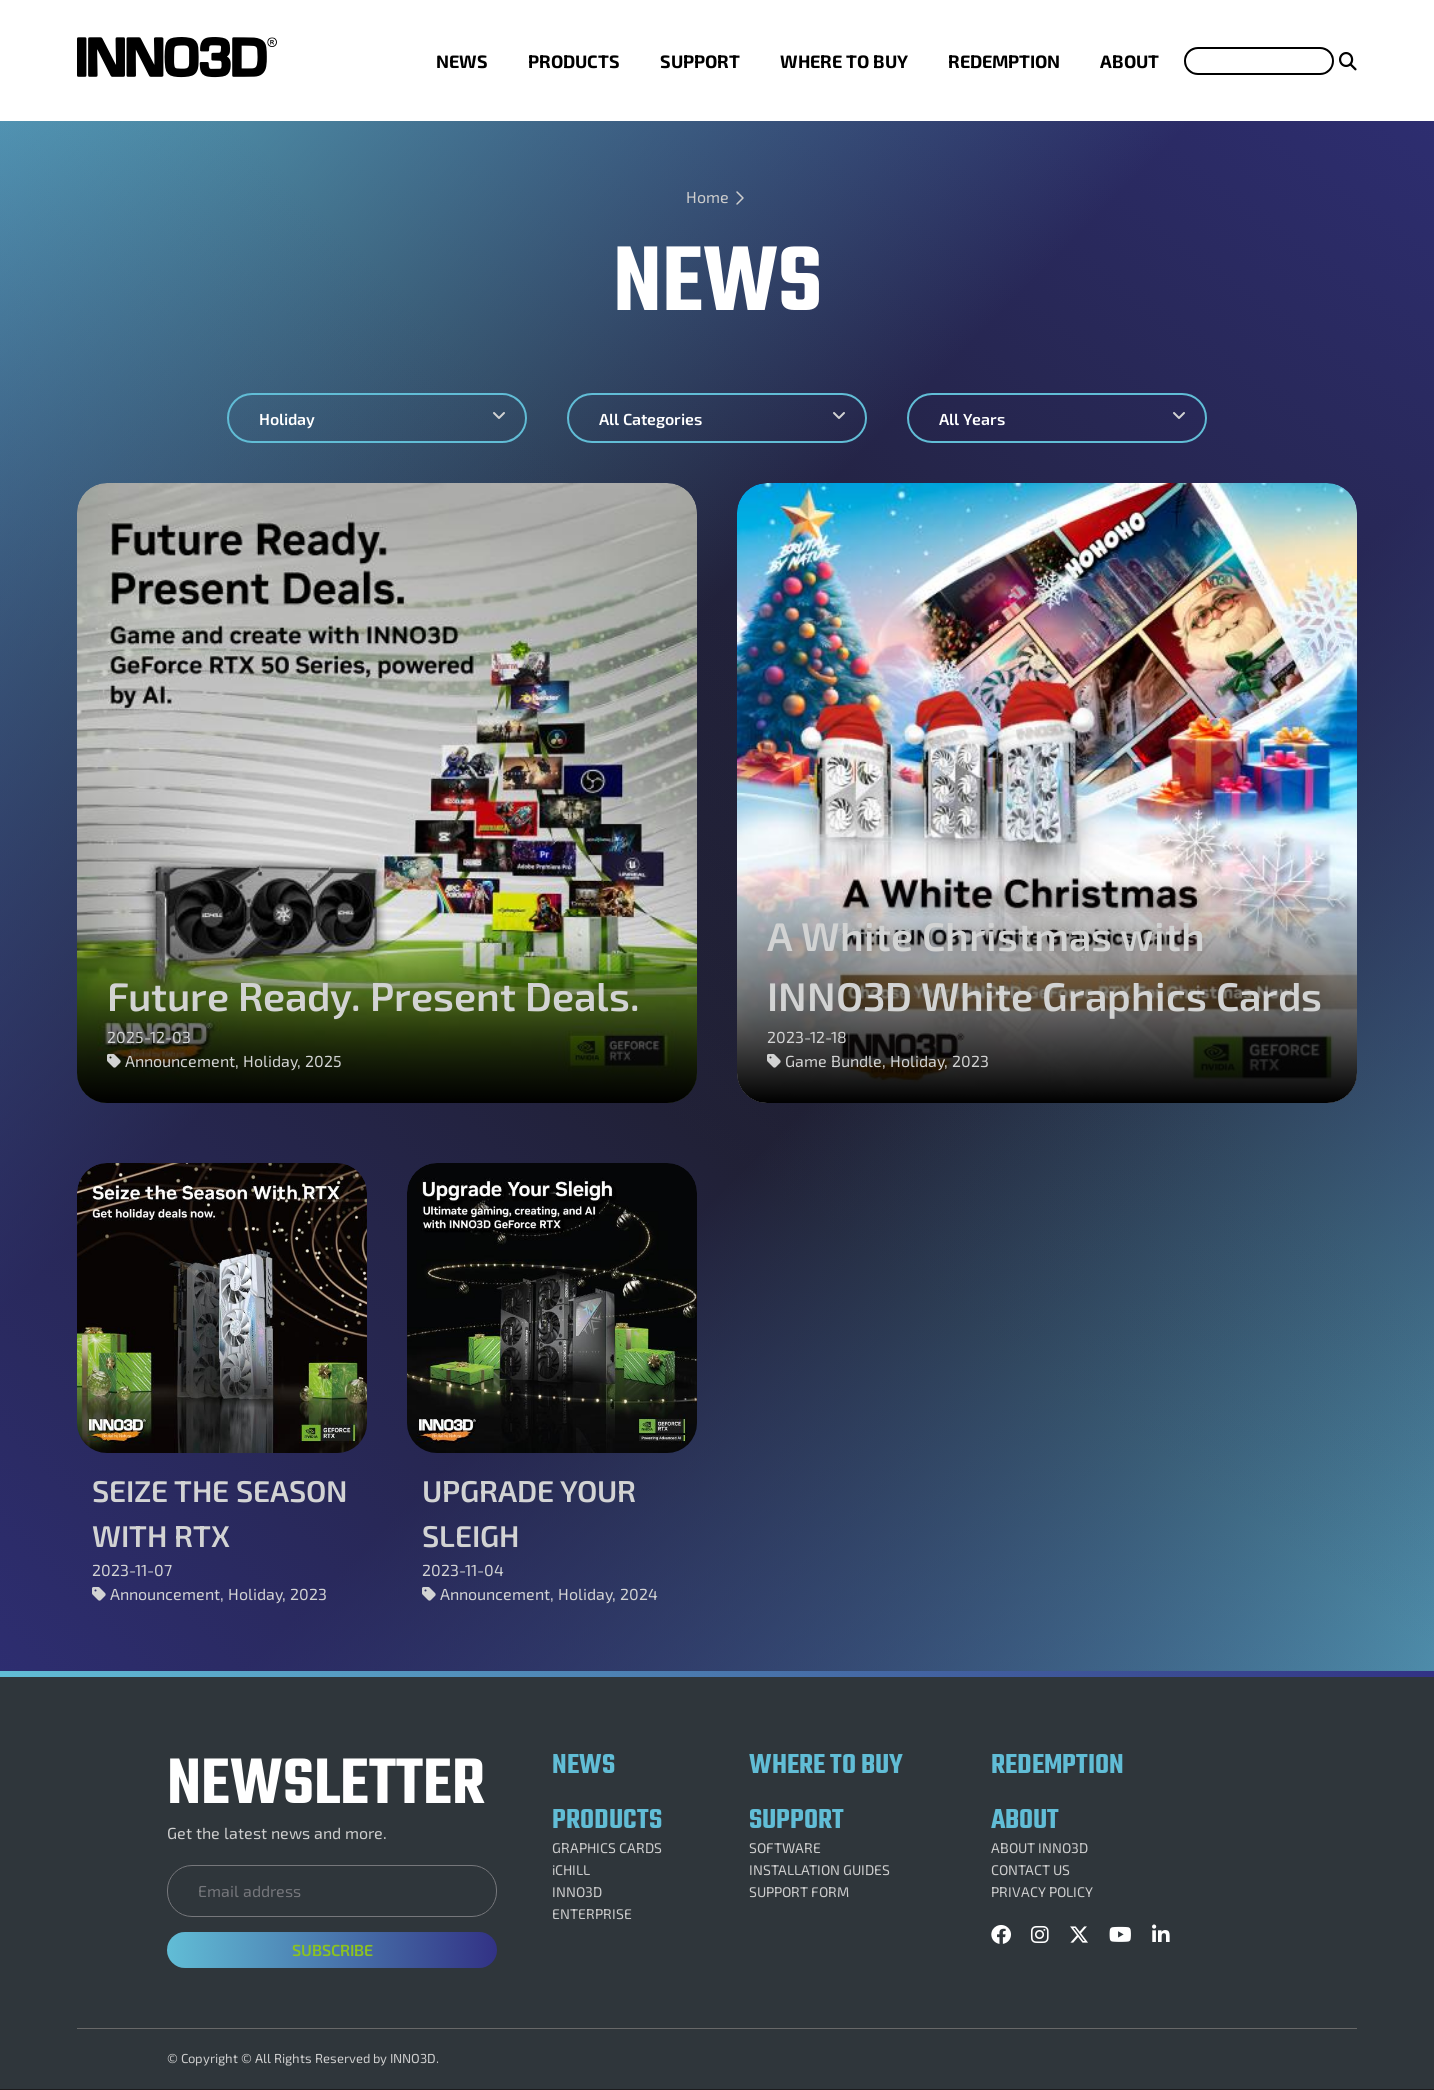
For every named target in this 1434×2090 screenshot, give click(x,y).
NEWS (462, 61)
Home (707, 196)
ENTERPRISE (592, 1914)
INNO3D (577, 1892)
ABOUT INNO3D (1039, 1848)
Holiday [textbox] (287, 418)
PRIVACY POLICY (1042, 1892)
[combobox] (377, 418)
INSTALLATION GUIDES (819, 1870)
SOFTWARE (785, 1848)
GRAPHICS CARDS (607, 1848)
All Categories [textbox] (650, 418)
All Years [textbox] (972, 418)
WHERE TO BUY (844, 61)
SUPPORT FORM (799, 1892)
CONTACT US (1030, 1870)
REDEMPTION (1004, 61)
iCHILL (571, 1870)
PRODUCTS (574, 61)
